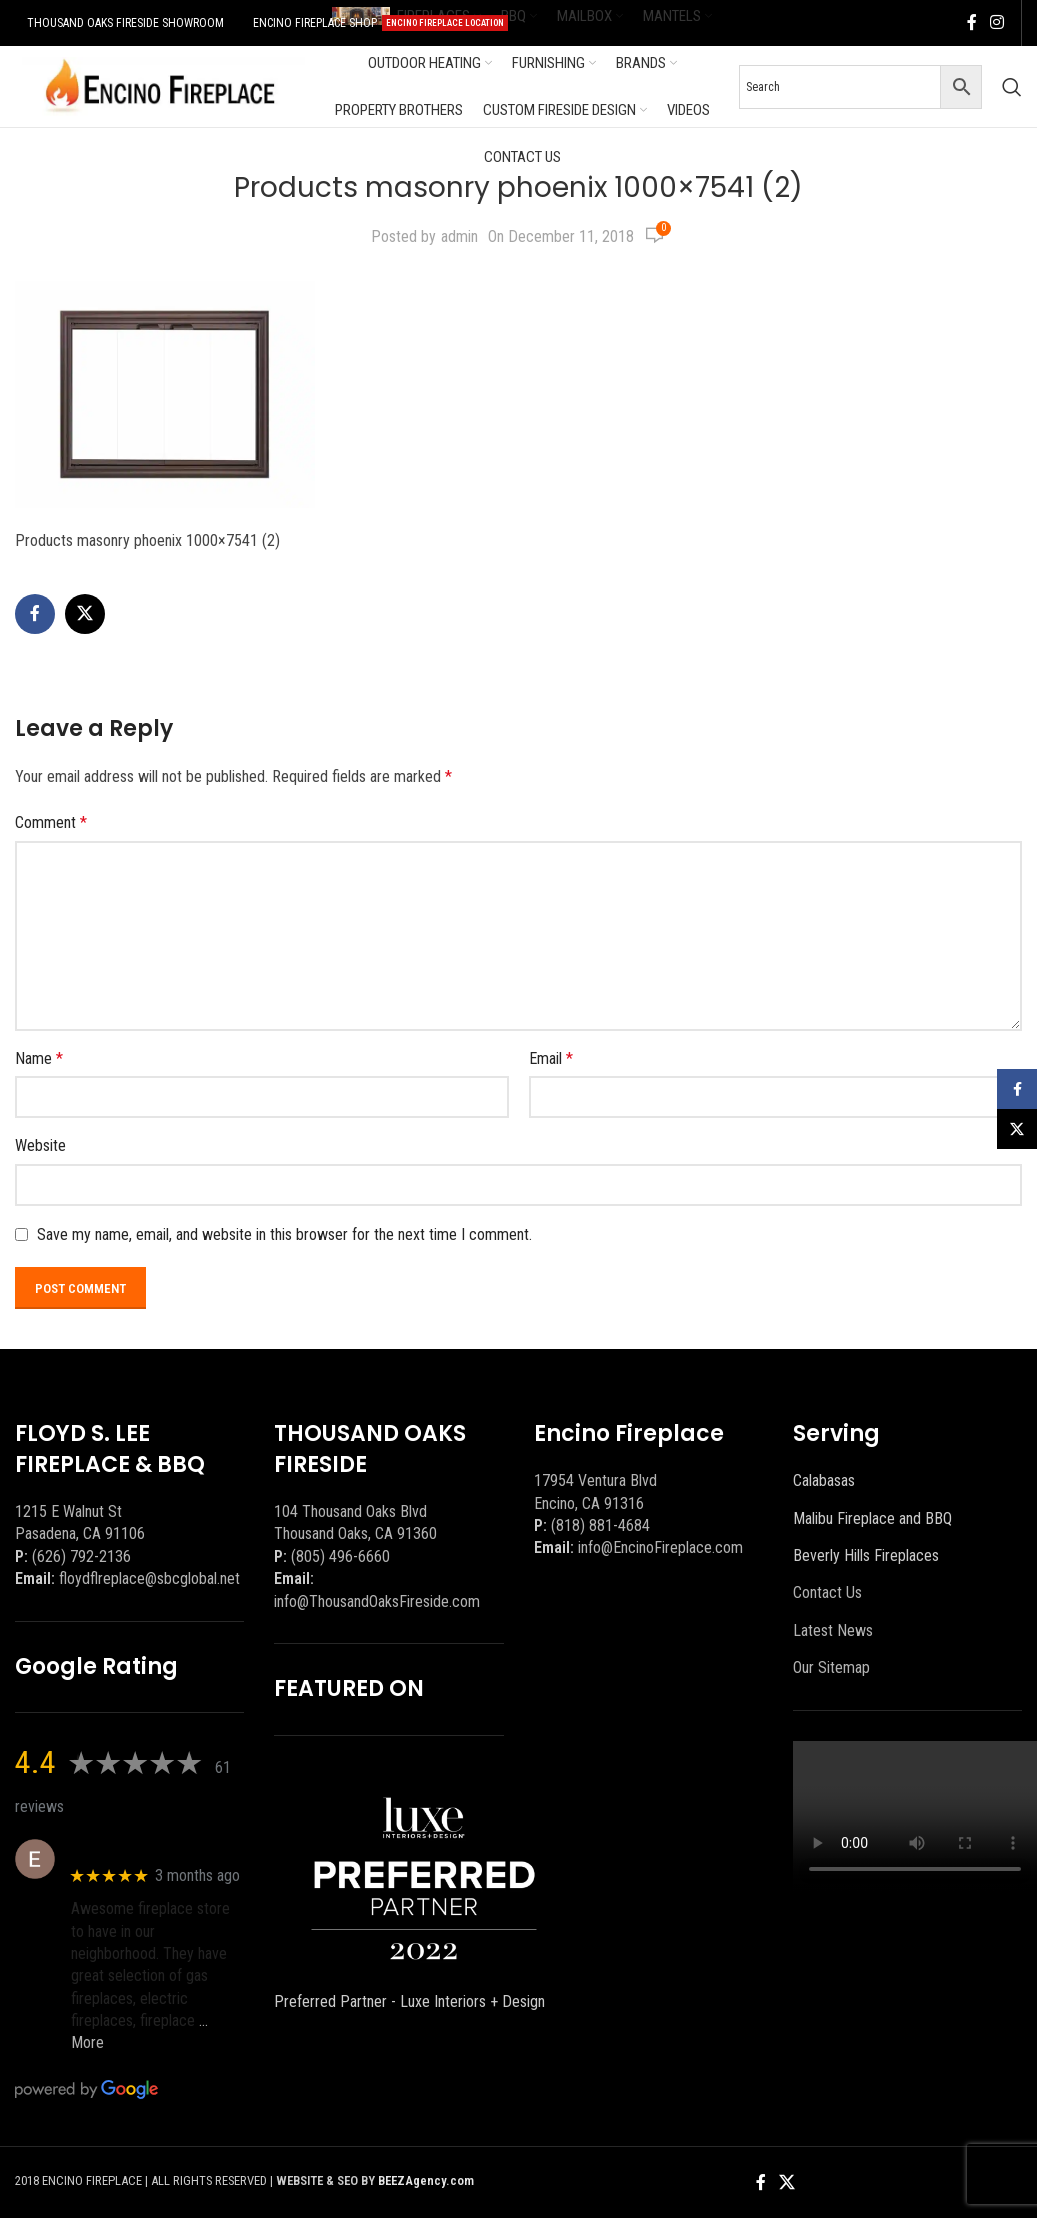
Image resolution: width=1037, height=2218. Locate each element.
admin (459, 236)
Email (551, 1058)
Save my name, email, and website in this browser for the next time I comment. (284, 1234)
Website (40, 1145)
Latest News (833, 1630)
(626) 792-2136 (81, 1556)
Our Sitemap (831, 1667)
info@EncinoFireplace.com (660, 1547)
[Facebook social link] (972, 22)
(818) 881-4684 (600, 1525)
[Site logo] (160, 85)
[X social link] (85, 614)
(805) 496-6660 (340, 1556)
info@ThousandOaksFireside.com (377, 1601)
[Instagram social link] (997, 22)
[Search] (1012, 87)
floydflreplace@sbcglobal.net (149, 1578)
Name (39, 1058)
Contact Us (827, 1592)
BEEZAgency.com (426, 2180)
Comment (51, 822)
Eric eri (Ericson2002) (143, 1848)
